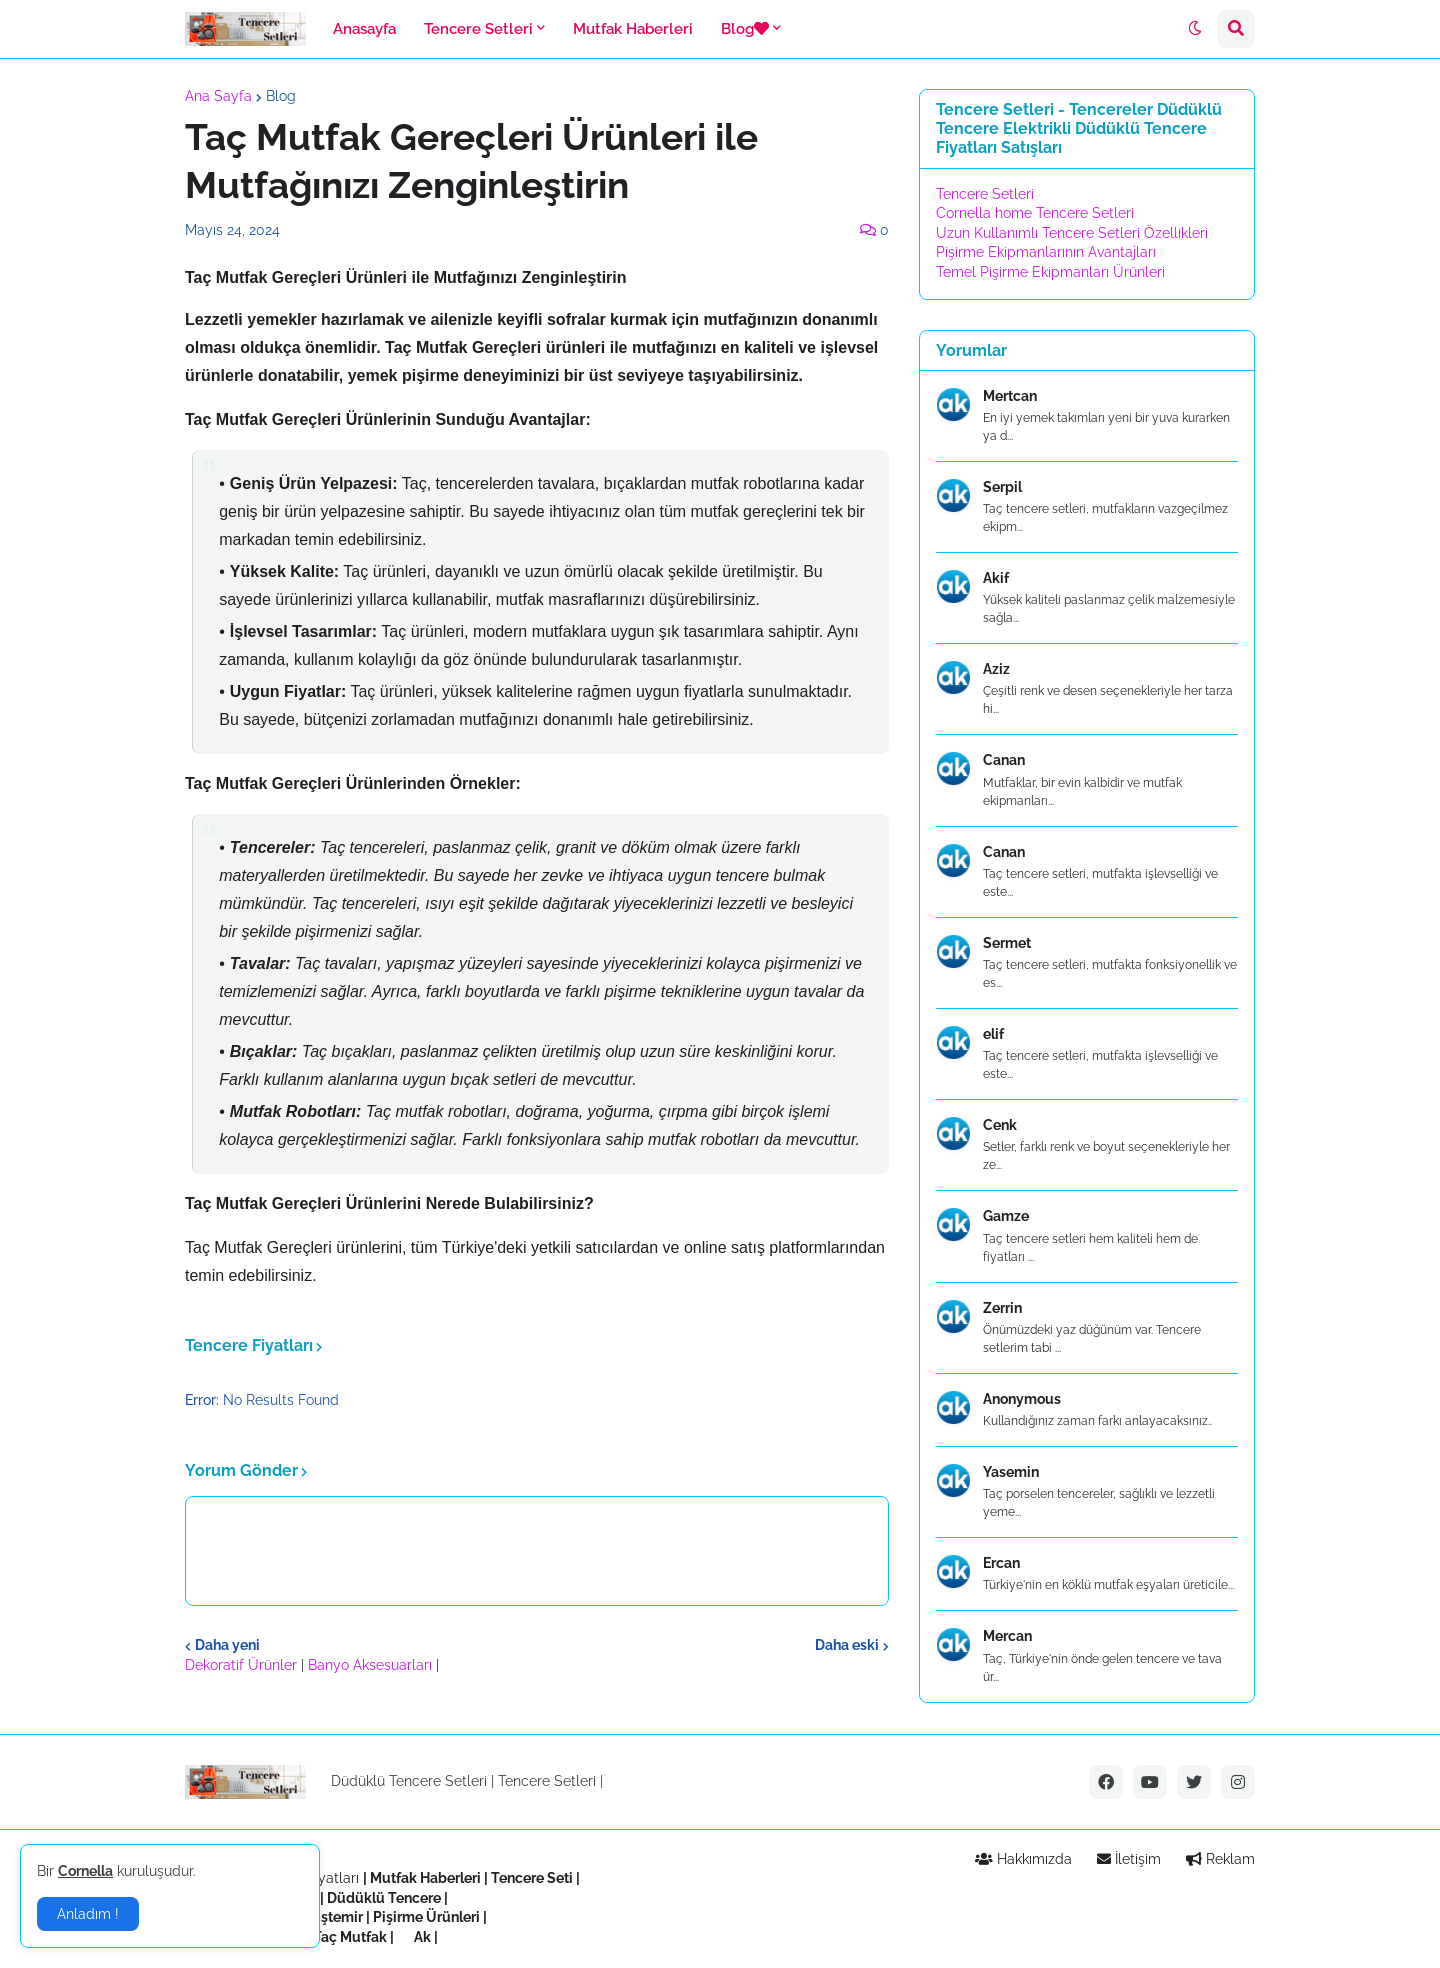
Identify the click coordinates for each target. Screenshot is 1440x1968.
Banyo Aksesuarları (372, 1665)
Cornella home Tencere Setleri (1035, 213)
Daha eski (847, 1645)
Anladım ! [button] (88, 1914)
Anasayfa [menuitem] (364, 29)
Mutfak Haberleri (425, 1878)
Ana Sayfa (218, 96)
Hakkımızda (1023, 1859)
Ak (422, 1937)
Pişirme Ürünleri (426, 1917)
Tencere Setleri (985, 194)
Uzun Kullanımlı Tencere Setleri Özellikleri (1072, 233)
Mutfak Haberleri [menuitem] (633, 29)
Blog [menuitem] (745, 29)
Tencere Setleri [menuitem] (478, 29)
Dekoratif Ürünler (243, 1665)
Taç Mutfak (350, 1937)
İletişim (1129, 1859)
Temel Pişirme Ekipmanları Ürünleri (1050, 272)
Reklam (1220, 1859)
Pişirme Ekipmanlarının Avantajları (1046, 252)
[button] (1195, 29)
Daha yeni (227, 1645)
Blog (281, 96)
